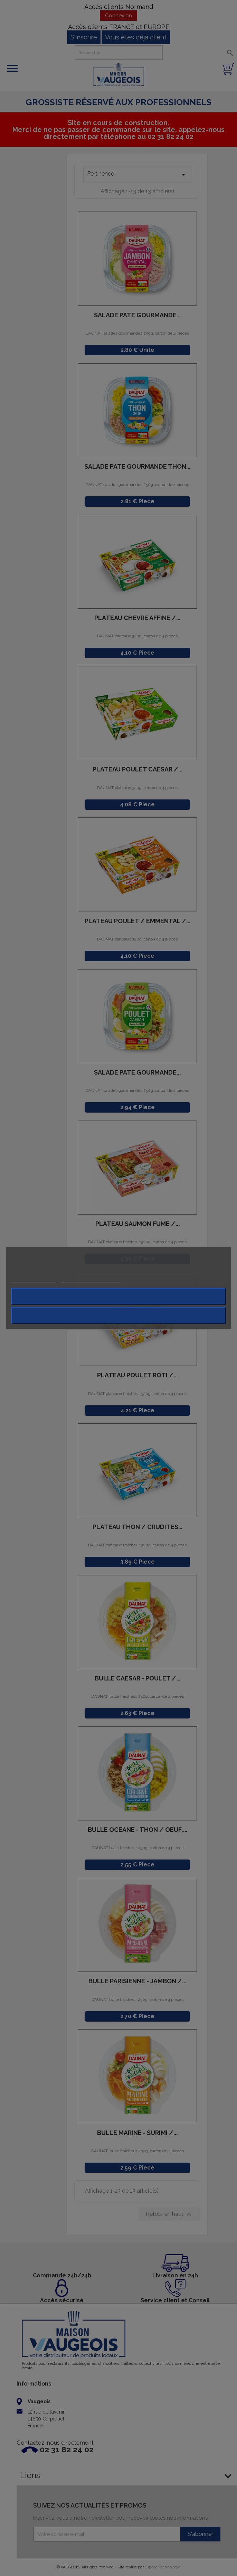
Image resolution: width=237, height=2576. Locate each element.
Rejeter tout (118, 1296)
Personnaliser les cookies (91, 1279)
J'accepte (118, 1315)
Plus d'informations (34, 1279)
